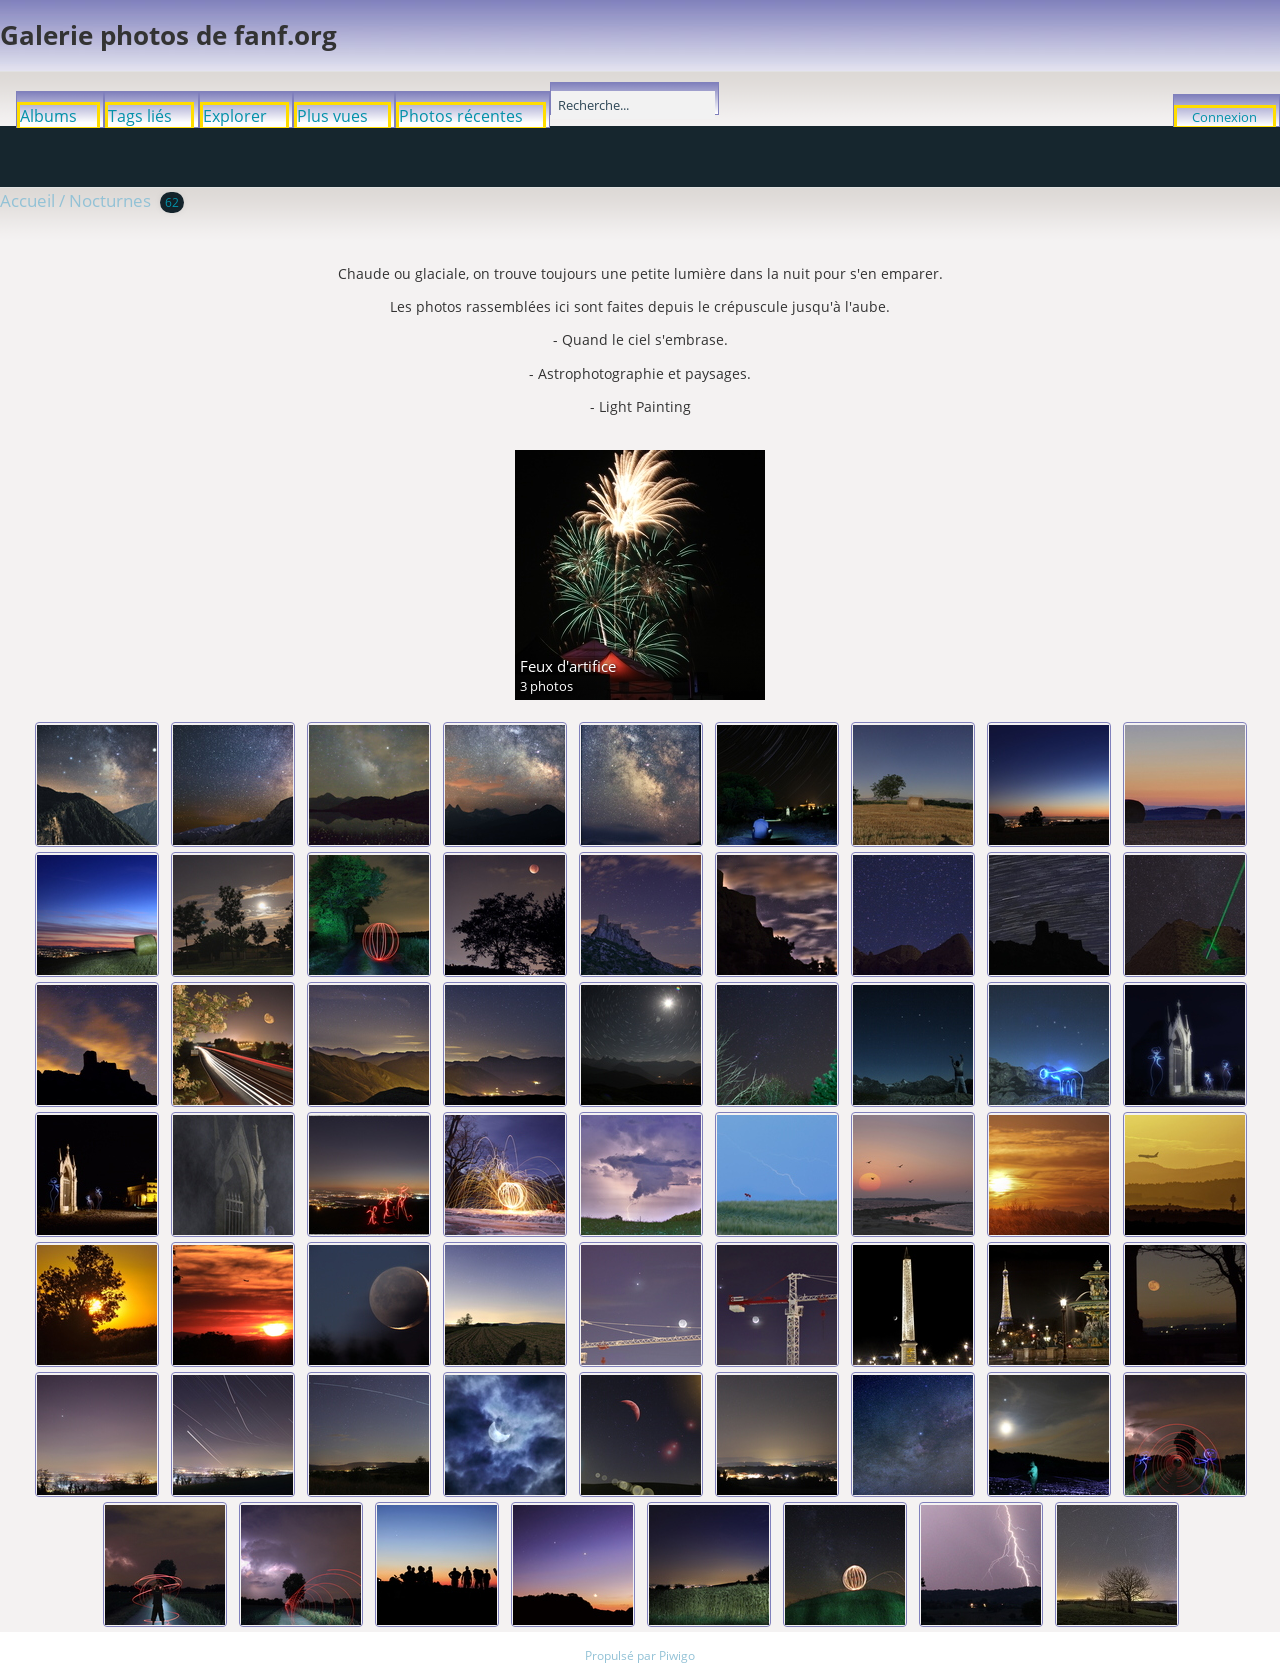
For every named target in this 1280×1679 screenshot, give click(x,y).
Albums (48, 116)
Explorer (235, 116)
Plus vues (332, 116)
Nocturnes (110, 200)
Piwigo (677, 1655)
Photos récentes (461, 116)
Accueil (27, 200)
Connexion (1224, 117)
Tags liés (140, 116)
